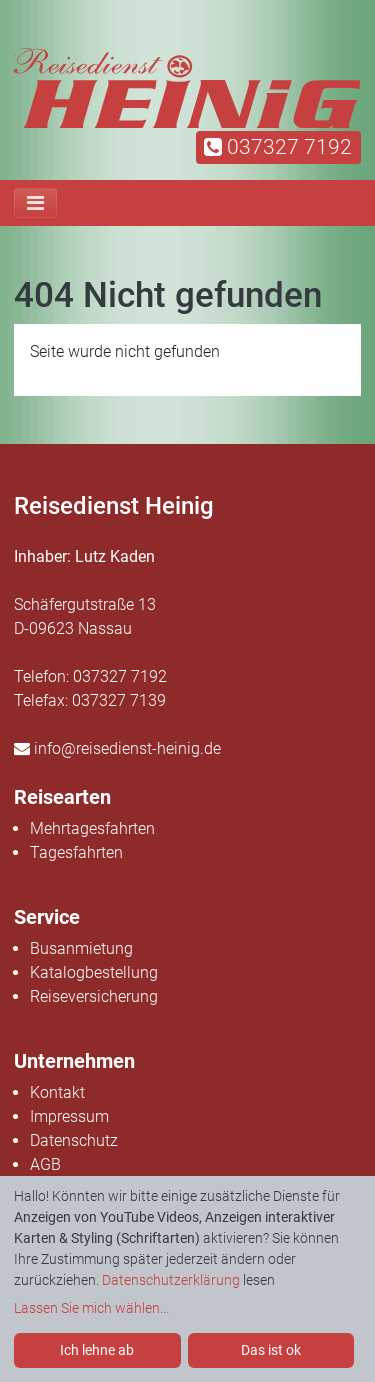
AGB (45, 1164)
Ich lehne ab (97, 1350)
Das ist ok (271, 1350)
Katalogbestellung (94, 972)
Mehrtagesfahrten (92, 828)
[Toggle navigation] (35, 203)
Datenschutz (74, 1140)
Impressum (69, 1116)
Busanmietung (81, 948)
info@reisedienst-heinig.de (117, 748)
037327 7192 (278, 147)
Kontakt (57, 1092)
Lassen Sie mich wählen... (91, 1308)
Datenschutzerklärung (171, 1280)
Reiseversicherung (94, 996)
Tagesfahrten (76, 852)
